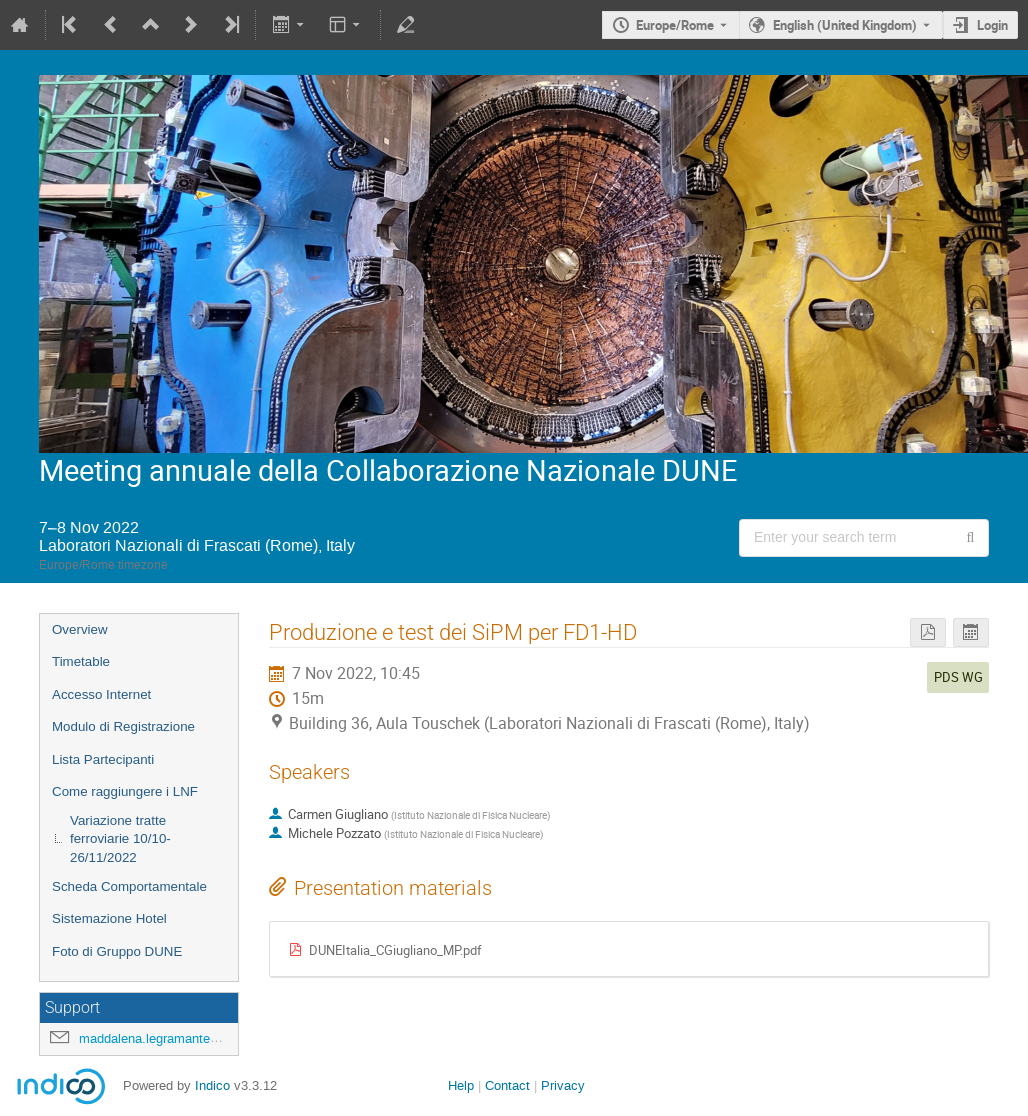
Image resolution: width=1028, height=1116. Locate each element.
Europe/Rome (675, 25)
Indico (212, 1085)
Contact (507, 1085)
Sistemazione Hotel (109, 918)
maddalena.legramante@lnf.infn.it (176, 1038)
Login (992, 25)
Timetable (81, 661)
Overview (80, 629)
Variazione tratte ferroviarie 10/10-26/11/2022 (120, 839)
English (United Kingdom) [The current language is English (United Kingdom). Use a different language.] (845, 25)
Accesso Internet (101, 694)
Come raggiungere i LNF (125, 791)
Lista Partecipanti (103, 759)
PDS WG (958, 677)
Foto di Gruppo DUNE (117, 951)
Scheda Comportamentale (129, 886)
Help (461, 1085)
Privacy (563, 1085)
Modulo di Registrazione (123, 726)
